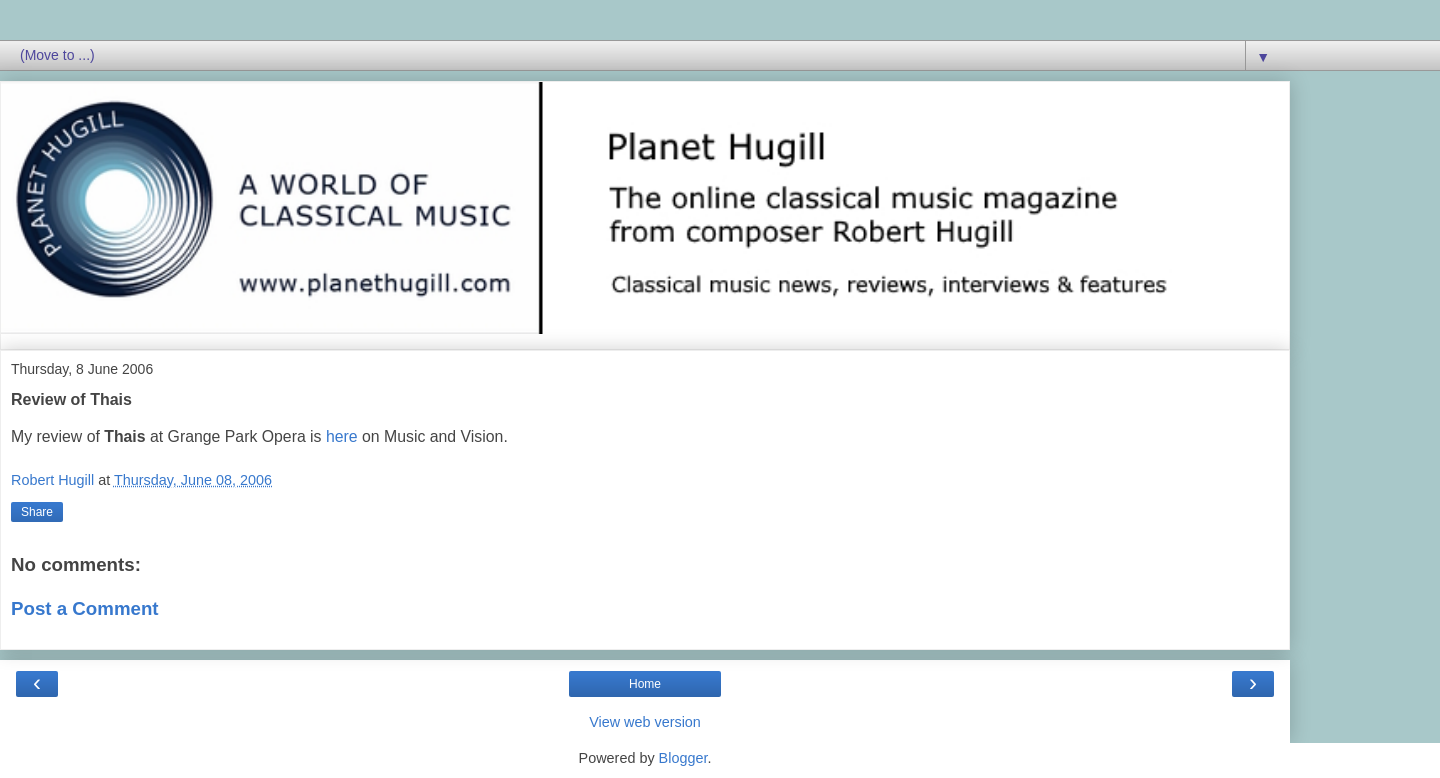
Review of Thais (71, 399)
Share (37, 512)
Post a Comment (85, 608)
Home (645, 684)
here (342, 436)
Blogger (683, 758)
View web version (645, 722)
